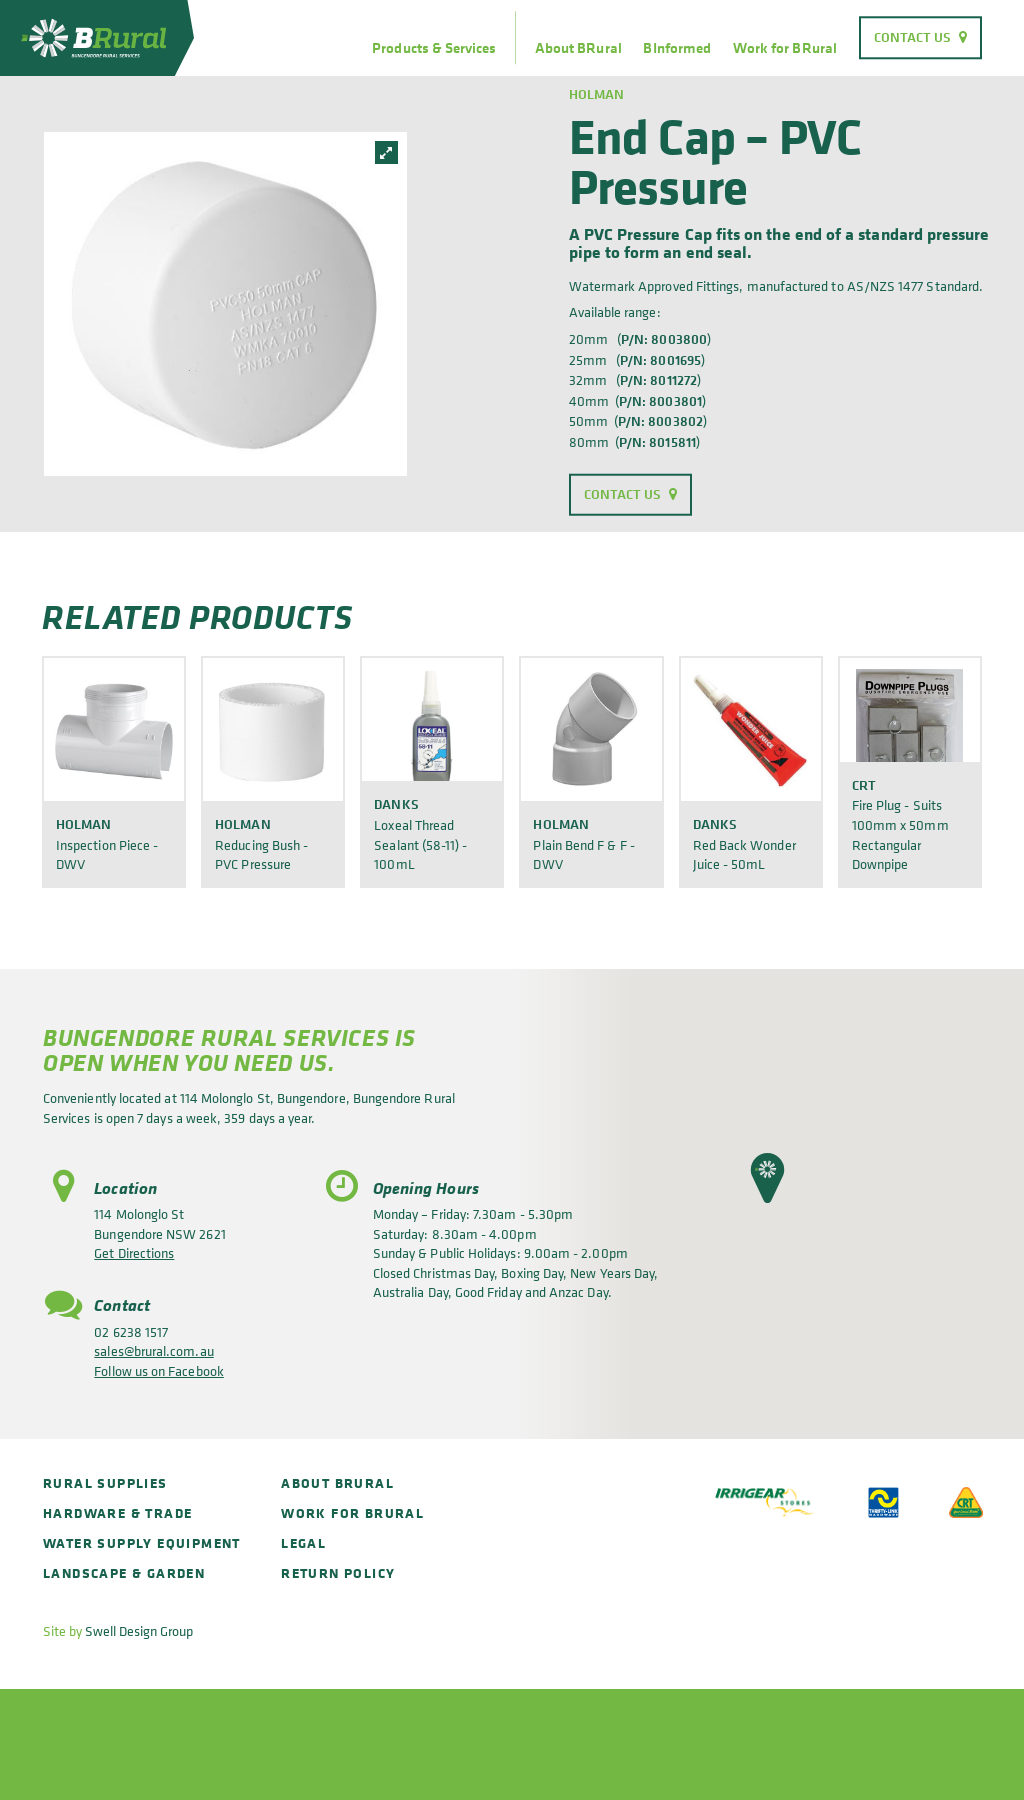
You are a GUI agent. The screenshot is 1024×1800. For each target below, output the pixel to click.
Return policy (338, 1572)
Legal (303, 1542)
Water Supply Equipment (142, 1542)
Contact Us (913, 37)
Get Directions (134, 1252)
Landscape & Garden (124, 1572)
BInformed (677, 48)
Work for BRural (785, 48)
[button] (767, 1178)
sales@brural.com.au (153, 1350)
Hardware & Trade (117, 1512)
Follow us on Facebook (158, 1370)
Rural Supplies (105, 1482)
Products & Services (434, 48)
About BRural (578, 48)
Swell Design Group (139, 1630)
